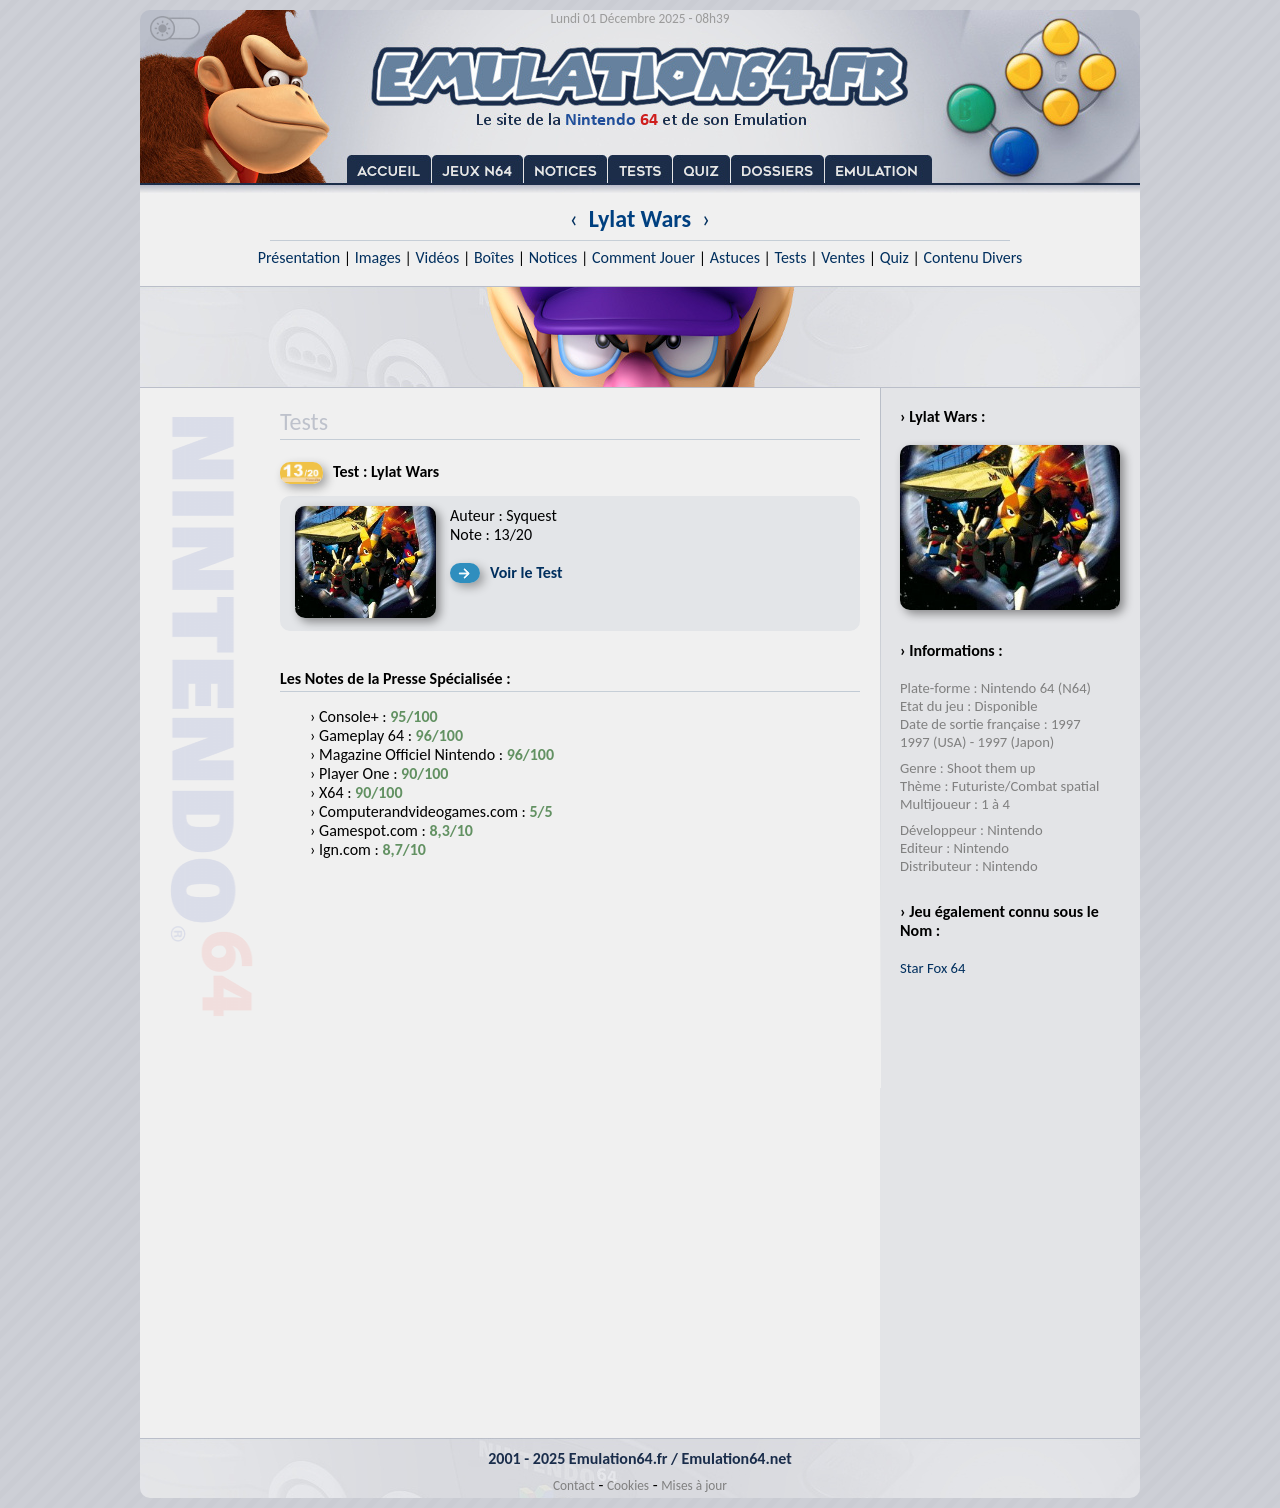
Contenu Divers (972, 257)
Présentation (299, 257)
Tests (791, 257)
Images (378, 257)
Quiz (894, 257)
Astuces (735, 257)
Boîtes (494, 257)
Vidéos (437, 257)
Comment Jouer (643, 257)
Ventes (843, 257)
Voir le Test (526, 572)
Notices (553, 257)
